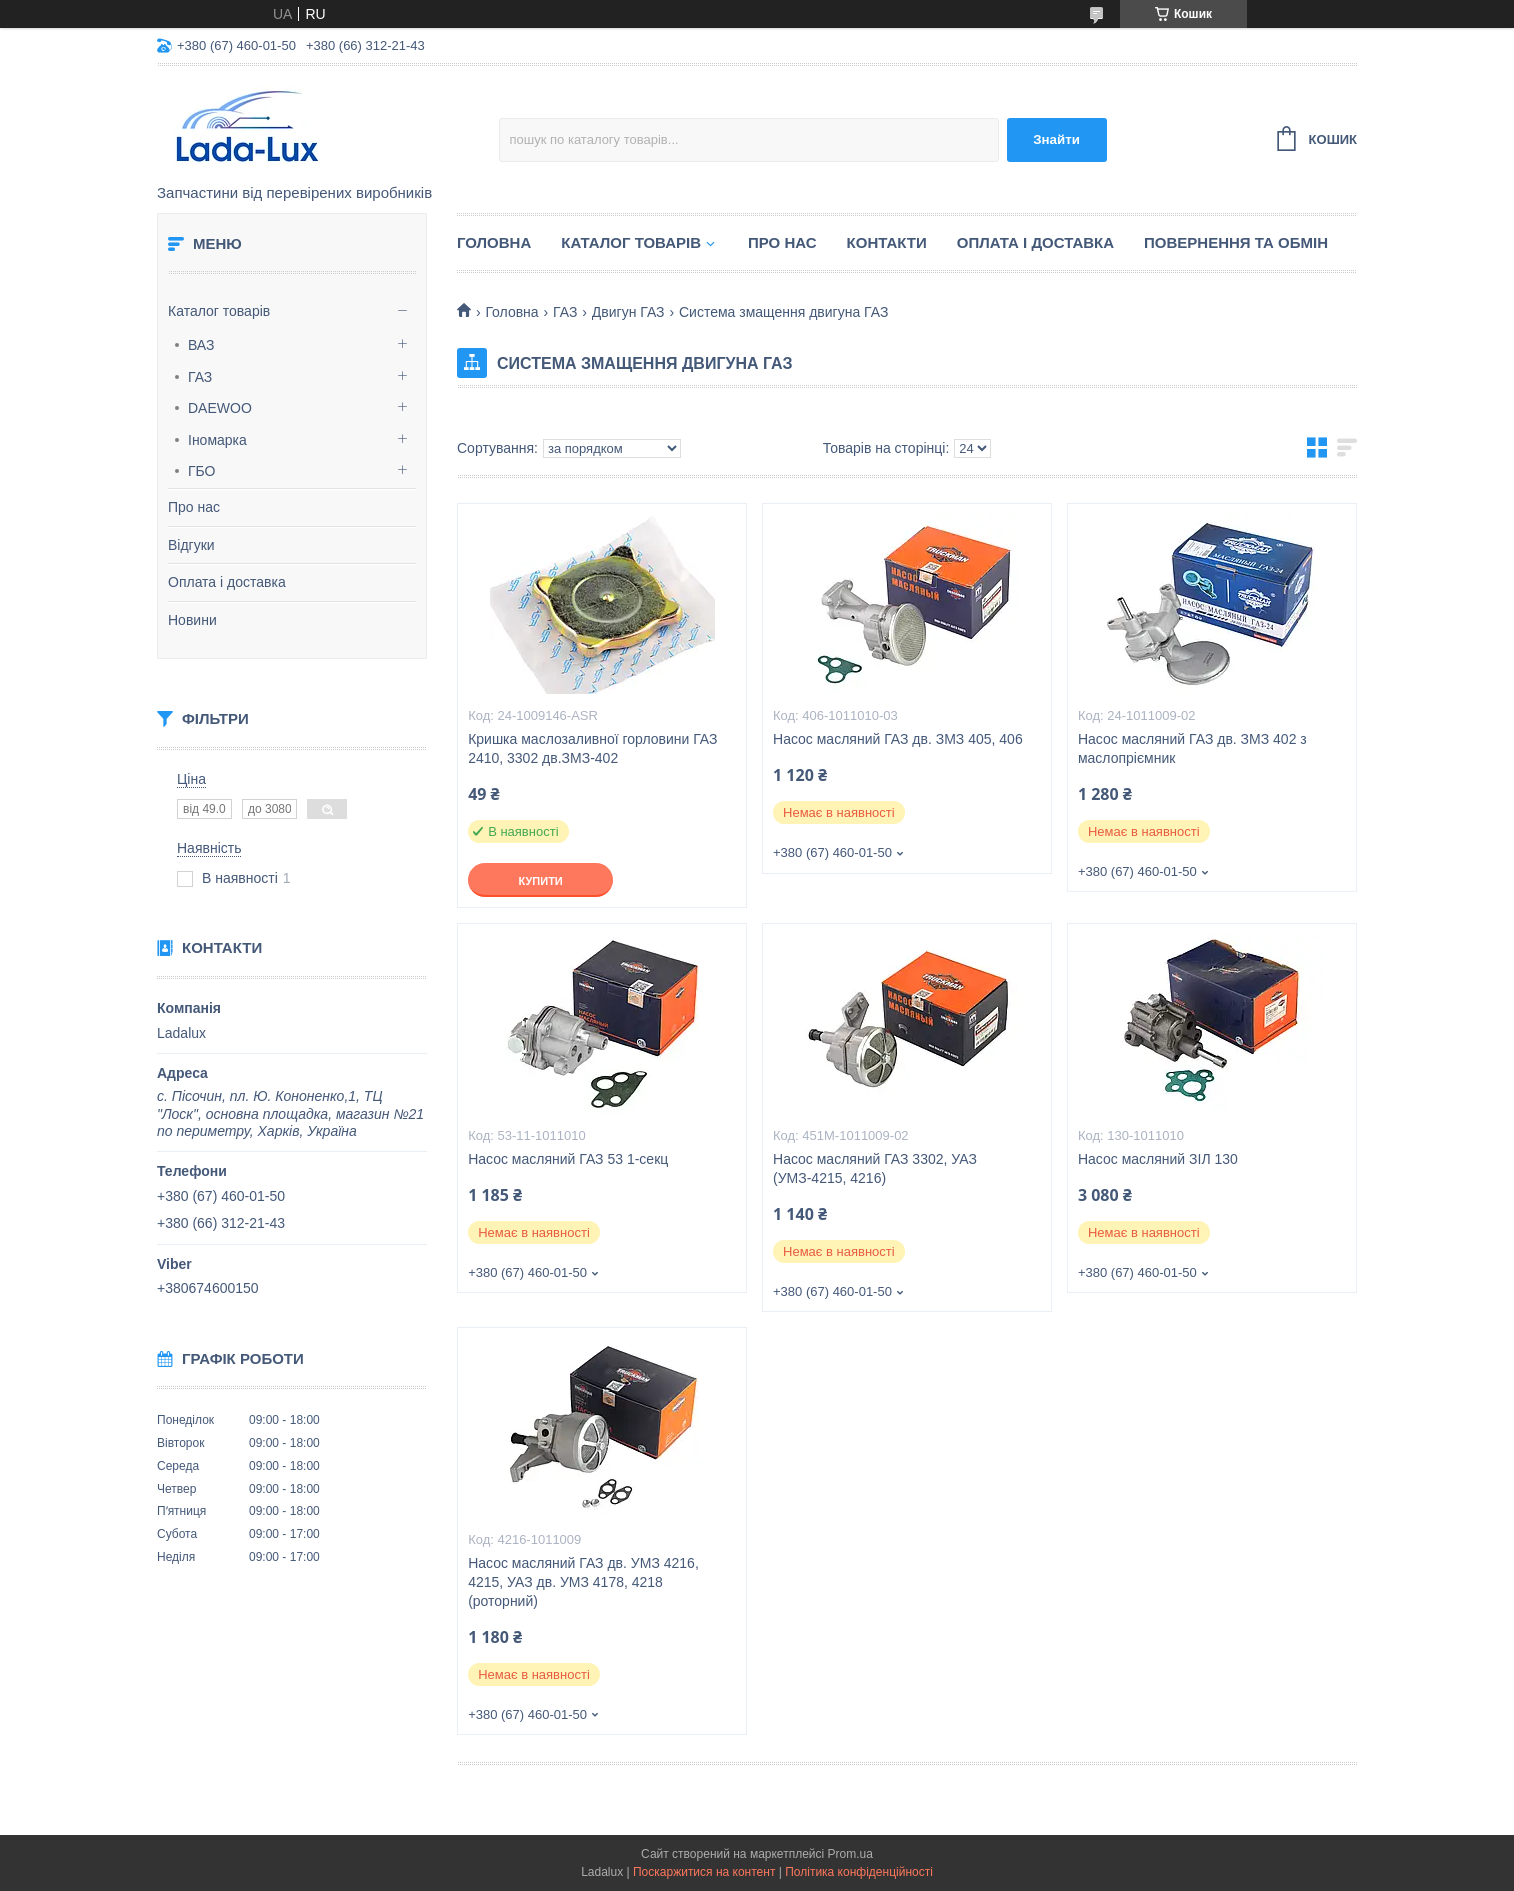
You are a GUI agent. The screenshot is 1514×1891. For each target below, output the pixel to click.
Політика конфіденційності (859, 1872)
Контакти (887, 242)
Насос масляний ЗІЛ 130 (1158, 1159)
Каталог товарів (219, 311)
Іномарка (217, 440)
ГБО (202, 471)
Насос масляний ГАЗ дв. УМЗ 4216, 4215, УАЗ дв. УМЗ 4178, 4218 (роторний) (583, 1582)
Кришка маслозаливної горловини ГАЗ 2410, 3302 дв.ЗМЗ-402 (592, 748)
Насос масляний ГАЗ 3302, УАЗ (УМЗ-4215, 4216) (875, 1168)
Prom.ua (850, 1854)
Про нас (194, 507)
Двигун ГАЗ (628, 312)
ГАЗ (200, 377)
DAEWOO (220, 408)
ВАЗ (201, 345)
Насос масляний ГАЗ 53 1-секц (568, 1159)
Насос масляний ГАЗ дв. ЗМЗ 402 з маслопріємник (1192, 748)
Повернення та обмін (1236, 242)
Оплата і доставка (227, 582)
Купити (540, 881)
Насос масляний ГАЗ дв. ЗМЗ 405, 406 (898, 739)
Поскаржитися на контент (704, 1872)
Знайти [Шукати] (1056, 139)
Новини (192, 620)
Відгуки (191, 545)
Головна (494, 242)
